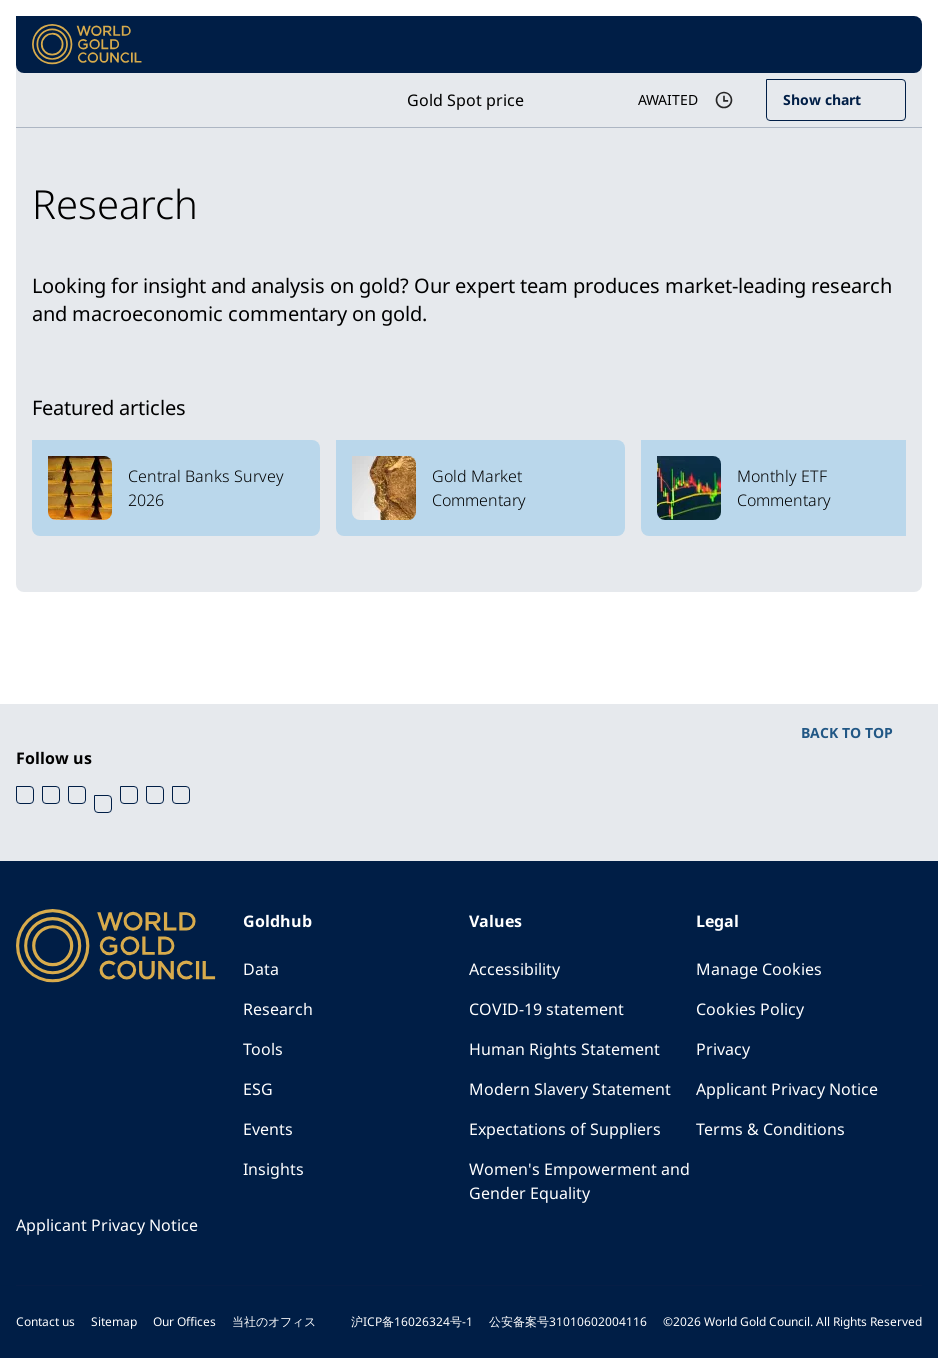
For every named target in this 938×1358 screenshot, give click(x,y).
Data (261, 969)
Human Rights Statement (564, 1049)
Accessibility (514, 969)
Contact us (45, 1321)
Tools (263, 1049)
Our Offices (184, 1321)
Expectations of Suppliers (565, 1129)
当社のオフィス (274, 1321)
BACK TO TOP (847, 732)
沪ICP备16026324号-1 (412, 1321)
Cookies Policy (750, 1009)
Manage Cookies (759, 969)
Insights (273, 1169)
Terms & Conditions (770, 1129)
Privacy (723, 1049)
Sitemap (114, 1321)
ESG (258, 1089)
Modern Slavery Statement (570, 1089)
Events (268, 1129)
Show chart (822, 99)
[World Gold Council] (87, 44)
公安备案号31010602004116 (568, 1321)
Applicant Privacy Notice (787, 1089)
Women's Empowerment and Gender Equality (579, 1181)
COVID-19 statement (546, 1009)
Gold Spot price (465, 100)
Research (278, 1009)
